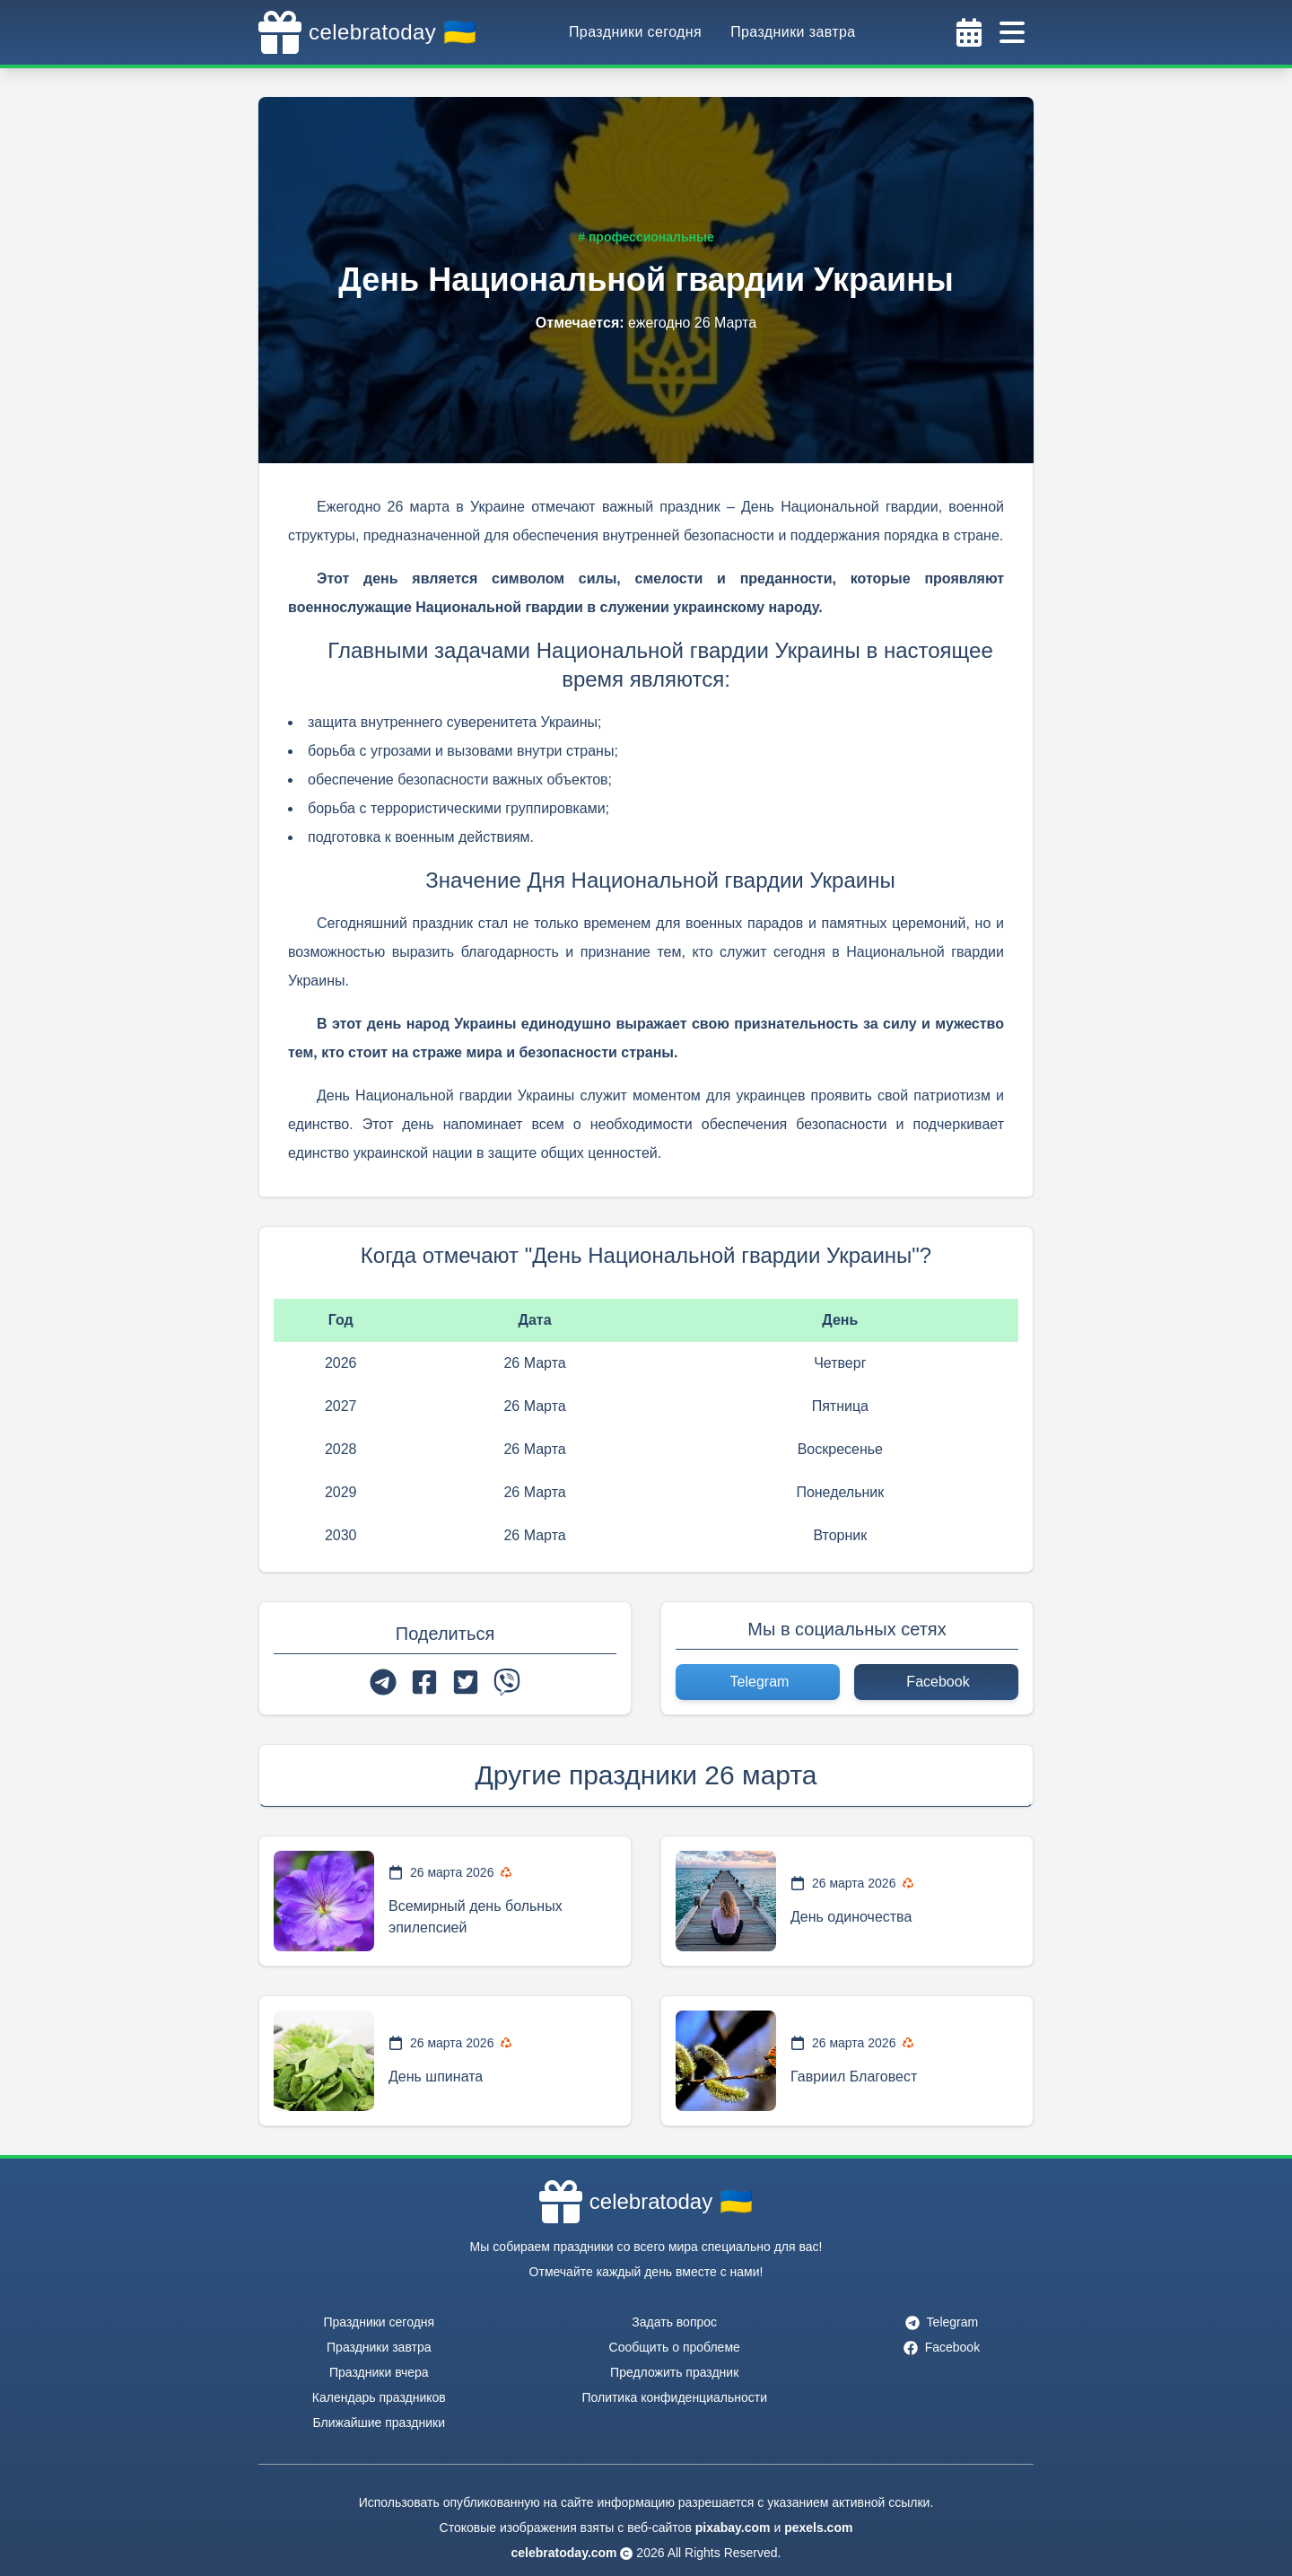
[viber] (506, 1682)
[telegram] (383, 1682)
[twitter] (465, 1682)
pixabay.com (733, 2527)
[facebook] (424, 1682)
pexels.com (818, 2527)
